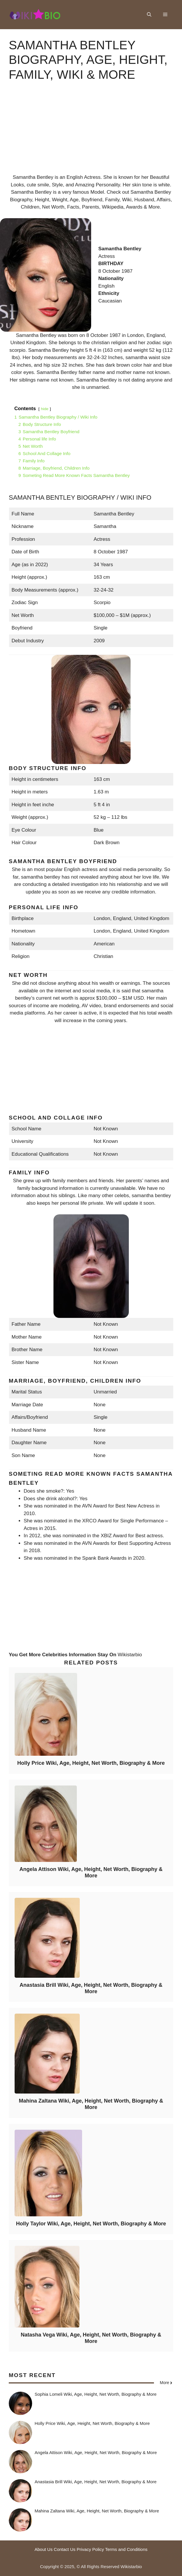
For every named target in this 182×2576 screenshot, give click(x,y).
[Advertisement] (91, 133)
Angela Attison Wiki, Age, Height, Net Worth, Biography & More (90, 1872)
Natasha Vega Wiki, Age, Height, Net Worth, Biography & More (91, 2338)
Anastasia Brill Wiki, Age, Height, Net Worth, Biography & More (91, 1988)
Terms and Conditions (126, 2549)
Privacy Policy (90, 2549)
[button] (149, 14)
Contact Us (64, 2549)
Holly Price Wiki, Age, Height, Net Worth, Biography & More (91, 1763)
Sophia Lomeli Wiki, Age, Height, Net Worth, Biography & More (96, 2394)
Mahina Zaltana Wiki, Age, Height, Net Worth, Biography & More (91, 2104)
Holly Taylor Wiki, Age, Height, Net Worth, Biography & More (91, 2224)
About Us (43, 2549)
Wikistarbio (130, 1654)
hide (44, 409)
